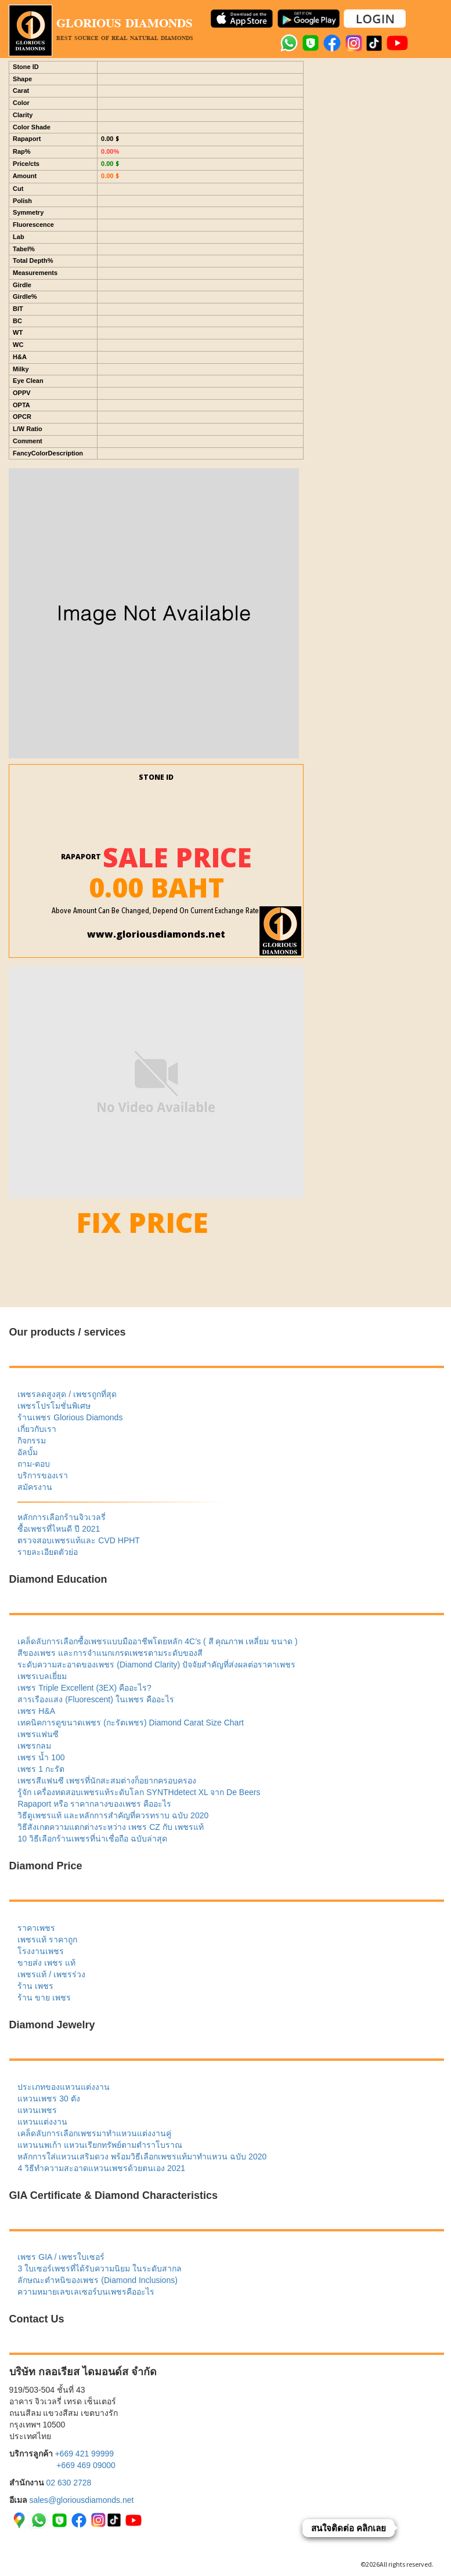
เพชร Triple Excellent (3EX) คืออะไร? (84, 1687)
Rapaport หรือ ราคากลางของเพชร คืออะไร (94, 1803)
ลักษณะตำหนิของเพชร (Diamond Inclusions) (97, 2280)
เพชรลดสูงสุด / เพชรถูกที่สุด (67, 1394)
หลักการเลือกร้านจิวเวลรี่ (61, 1517)
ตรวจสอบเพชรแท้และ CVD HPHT (78, 1540)
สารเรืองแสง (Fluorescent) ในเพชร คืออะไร (95, 1699)
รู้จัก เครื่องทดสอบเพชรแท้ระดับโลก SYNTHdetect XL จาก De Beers (138, 1792)
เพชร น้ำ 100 (40, 1757)
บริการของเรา (42, 1475)
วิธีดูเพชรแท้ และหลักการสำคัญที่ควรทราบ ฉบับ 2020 (112, 1815)
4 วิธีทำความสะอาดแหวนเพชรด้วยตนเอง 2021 (101, 2168)
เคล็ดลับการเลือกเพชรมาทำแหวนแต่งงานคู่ (94, 2133)
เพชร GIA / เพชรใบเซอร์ (60, 2257)
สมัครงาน (34, 1487)
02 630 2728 (68, 2482)
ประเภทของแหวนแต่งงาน (63, 2087)
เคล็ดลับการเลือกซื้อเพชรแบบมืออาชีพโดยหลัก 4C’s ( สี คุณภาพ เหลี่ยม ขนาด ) (157, 1641)
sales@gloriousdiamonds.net (81, 2500)
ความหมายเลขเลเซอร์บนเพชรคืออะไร (85, 2291)
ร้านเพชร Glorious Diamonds (69, 1417)
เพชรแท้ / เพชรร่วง (51, 1974)
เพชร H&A (36, 1711)
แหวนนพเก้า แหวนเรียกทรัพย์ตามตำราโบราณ (99, 2145)
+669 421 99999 (84, 2453)
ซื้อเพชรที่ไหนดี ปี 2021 (58, 1528)
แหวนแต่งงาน (42, 2121)
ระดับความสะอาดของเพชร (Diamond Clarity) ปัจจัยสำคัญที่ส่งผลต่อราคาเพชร (156, 1664)
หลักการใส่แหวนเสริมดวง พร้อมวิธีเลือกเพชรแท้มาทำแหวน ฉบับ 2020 (141, 2156)
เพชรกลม (34, 1745)
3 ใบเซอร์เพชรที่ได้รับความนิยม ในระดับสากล (99, 2268)
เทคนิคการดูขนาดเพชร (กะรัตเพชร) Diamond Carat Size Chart (130, 1722)
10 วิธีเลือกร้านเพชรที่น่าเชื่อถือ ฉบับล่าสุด (92, 1838)
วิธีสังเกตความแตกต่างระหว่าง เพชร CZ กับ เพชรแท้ (110, 1827)
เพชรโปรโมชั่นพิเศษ (54, 1405)
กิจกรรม (31, 1440)
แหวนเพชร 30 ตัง (48, 2098)
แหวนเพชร (37, 2110)
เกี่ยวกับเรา (36, 1429)
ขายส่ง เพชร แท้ (46, 1962)
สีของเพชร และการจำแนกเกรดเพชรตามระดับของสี (110, 1653)
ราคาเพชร (36, 1928)
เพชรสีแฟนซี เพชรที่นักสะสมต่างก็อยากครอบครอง (106, 1780)
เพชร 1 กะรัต (40, 1769)
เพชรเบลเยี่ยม (42, 1676)
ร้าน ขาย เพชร (44, 1997)
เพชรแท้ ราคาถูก (47, 1939)
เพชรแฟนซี (38, 1734)
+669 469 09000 (86, 2465)
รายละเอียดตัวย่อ (47, 1552)
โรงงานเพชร (40, 1951)
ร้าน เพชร (35, 1986)
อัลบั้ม (27, 1452)
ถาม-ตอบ (33, 1463)
